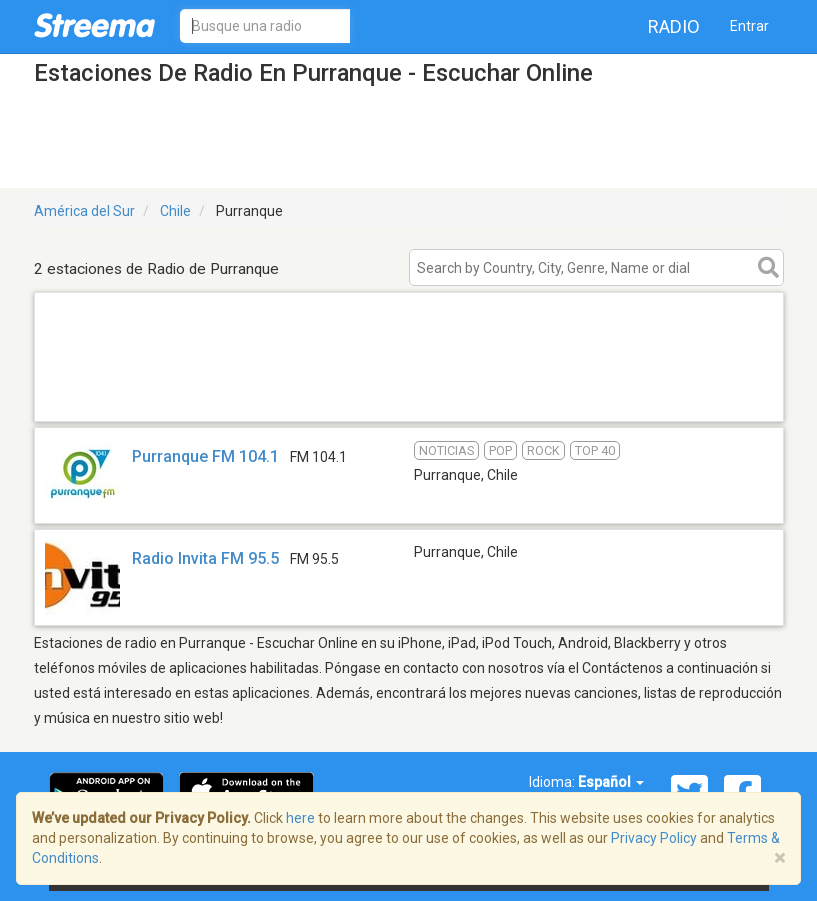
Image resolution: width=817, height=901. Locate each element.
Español (611, 782)
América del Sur (84, 211)
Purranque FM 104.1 (205, 456)
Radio (674, 26)
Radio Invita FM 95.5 (205, 558)
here (300, 818)
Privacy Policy (654, 838)
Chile (175, 211)
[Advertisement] (409, 395)
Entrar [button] (749, 26)
